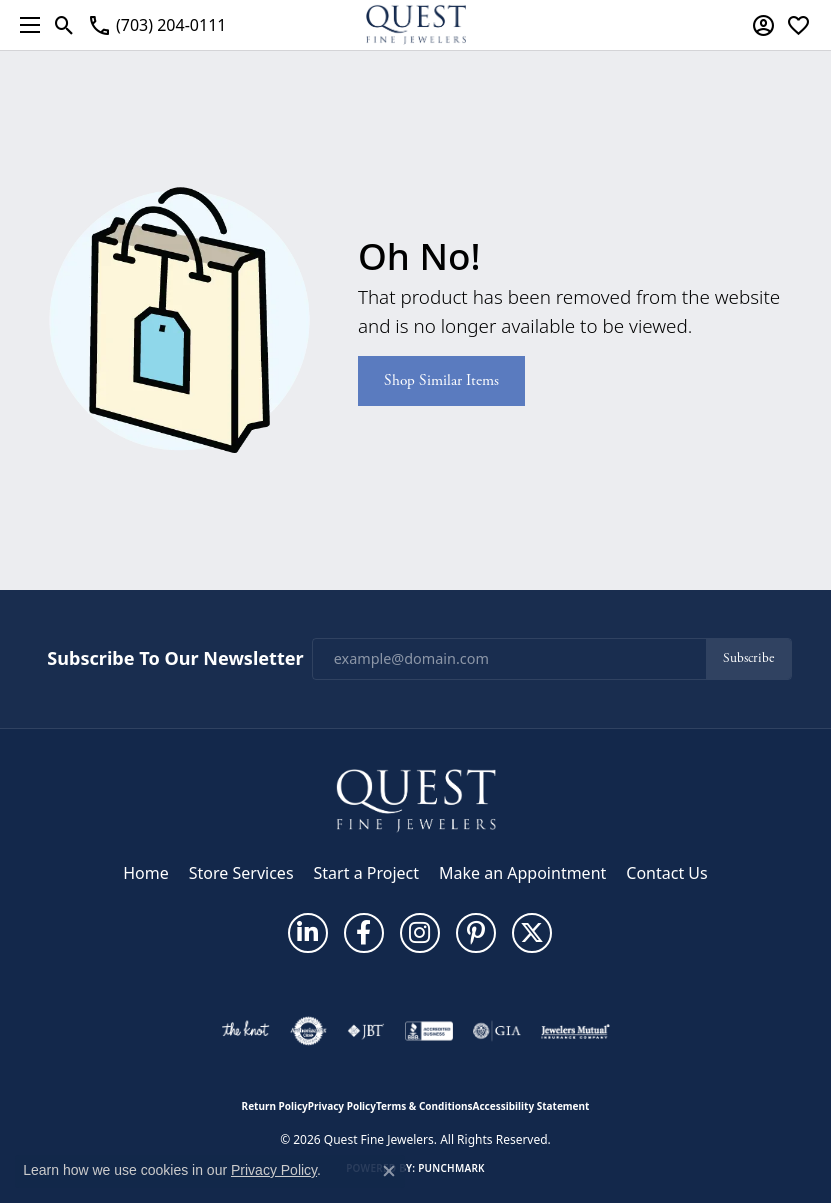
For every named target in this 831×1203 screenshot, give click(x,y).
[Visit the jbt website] (366, 1031)
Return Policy (275, 1106)
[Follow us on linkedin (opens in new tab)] (308, 933)
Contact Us (666, 873)
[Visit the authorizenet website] (308, 1031)
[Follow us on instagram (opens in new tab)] (420, 933)
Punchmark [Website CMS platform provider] (451, 1168)
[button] (64, 25)
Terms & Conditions (424, 1106)
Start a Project (366, 873)
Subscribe (748, 658)
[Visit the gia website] (497, 1031)
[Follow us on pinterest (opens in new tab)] (476, 933)
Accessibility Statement (531, 1106)
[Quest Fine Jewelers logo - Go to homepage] (416, 25)
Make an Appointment (522, 873)
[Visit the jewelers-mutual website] (575, 1031)
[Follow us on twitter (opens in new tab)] (532, 933)
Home (146, 873)
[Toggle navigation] (25, 25)
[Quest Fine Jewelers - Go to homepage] (416, 799)
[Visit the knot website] (245, 1031)
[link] (156, 25)
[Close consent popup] (389, 1171)
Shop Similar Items (441, 380)
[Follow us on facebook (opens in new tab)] (364, 933)
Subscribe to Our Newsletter (175, 659)
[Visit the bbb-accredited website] (429, 1031)
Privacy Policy (342, 1106)
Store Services (241, 873)
